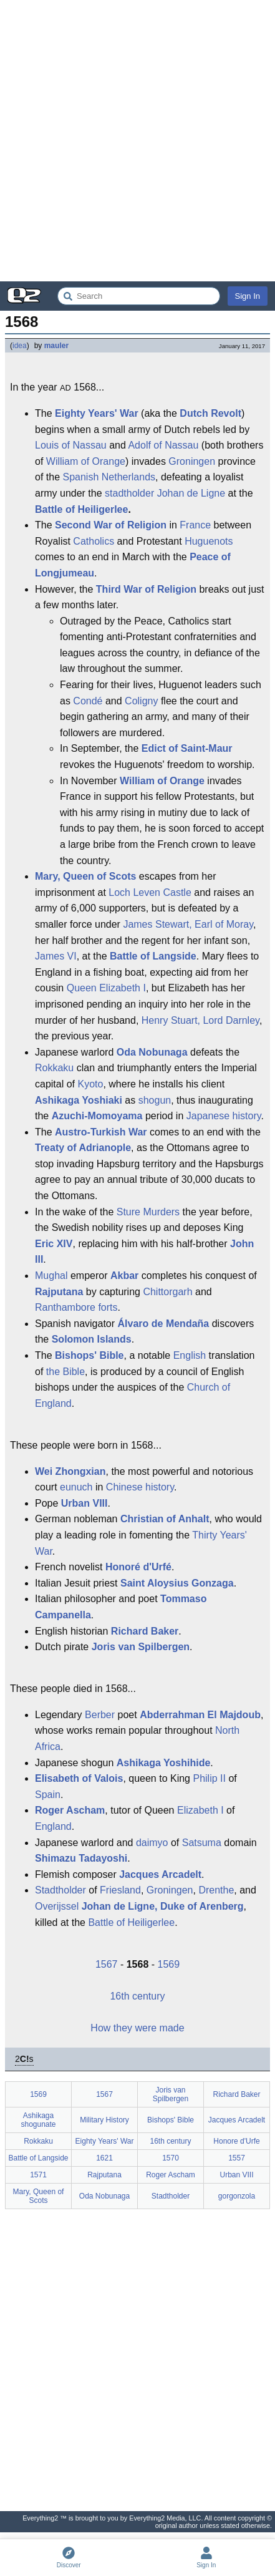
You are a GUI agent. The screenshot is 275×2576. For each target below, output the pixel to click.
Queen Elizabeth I (106, 988)
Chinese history (140, 1487)
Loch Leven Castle (150, 892)
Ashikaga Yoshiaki (78, 1100)
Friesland (120, 1890)
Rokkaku (54, 1067)
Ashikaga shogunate (38, 2120)
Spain (47, 1794)
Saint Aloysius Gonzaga (177, 1583)
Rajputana (59, 1291)
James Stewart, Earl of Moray (188, 924)
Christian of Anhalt (165, 1519)
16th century (137, 1996)
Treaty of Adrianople (83, 1147)
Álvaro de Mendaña (164, 1323)
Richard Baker (145, 1631)
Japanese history (223, 1116)
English (189, 1355)
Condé (87, 701)
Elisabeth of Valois (79, 1778)
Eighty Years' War (96, 413)
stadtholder (129, 493)
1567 (106, 1964)
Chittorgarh (167, 1291)
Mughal (51, 1275)
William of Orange (85, 461)
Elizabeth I (200, 1810)
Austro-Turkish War (101, 1132)
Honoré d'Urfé (138, 1567)
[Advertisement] (137, 140)
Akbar (124, 1275)
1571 (38, 2174)
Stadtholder (60, 1890)
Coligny (141, 701)
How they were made (137, 2028)
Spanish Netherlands (108, 477)
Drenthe (216, 1890)
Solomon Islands (92, 1339)
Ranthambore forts (76, 1307)
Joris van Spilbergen (141, 1646)
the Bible (65, 1371)
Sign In (247, 296)
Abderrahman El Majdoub (200, 1714)
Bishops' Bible (89, 1355)
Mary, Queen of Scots (85, 876)
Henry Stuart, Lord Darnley (200, 1020)
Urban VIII (84, 1503)
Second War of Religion (110, 525)
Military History (104, 2120)
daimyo (152, 1842)
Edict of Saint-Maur (187, 748)
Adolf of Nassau (163, 445)
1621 (104, 2158)
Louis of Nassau (71, 445)
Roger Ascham (70, 1810)
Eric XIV (53, 1243)
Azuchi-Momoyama (97, 1116)
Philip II (209, 1778)
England (53, 1826)
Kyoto (90, 1084)
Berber (100, 1714)
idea (19, 345)
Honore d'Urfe (236, 2141)
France (195, 525)
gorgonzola (236, 2196)
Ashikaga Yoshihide (164, 1762)
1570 (170, 2158)
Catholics (93, 541)
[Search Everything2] (138, 296)
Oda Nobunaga (152, 1052)
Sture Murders (148, 1212)
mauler (56, 345)
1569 (169, 1964)
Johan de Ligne (191, 493)
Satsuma (201, 1842)
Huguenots (209, 541)
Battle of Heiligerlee (81, 509)
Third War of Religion (146, 589)
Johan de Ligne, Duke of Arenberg (163, 1906)
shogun (154, 1100)
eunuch (76, 1487)
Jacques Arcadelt (160, 1874)
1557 (236, 2158)
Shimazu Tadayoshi (81, 1858)
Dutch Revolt (210, 413)
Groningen (191, 461)
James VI (56, 956)
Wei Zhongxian (70, 1471)
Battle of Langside (153, 956)
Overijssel (57, 1906)
